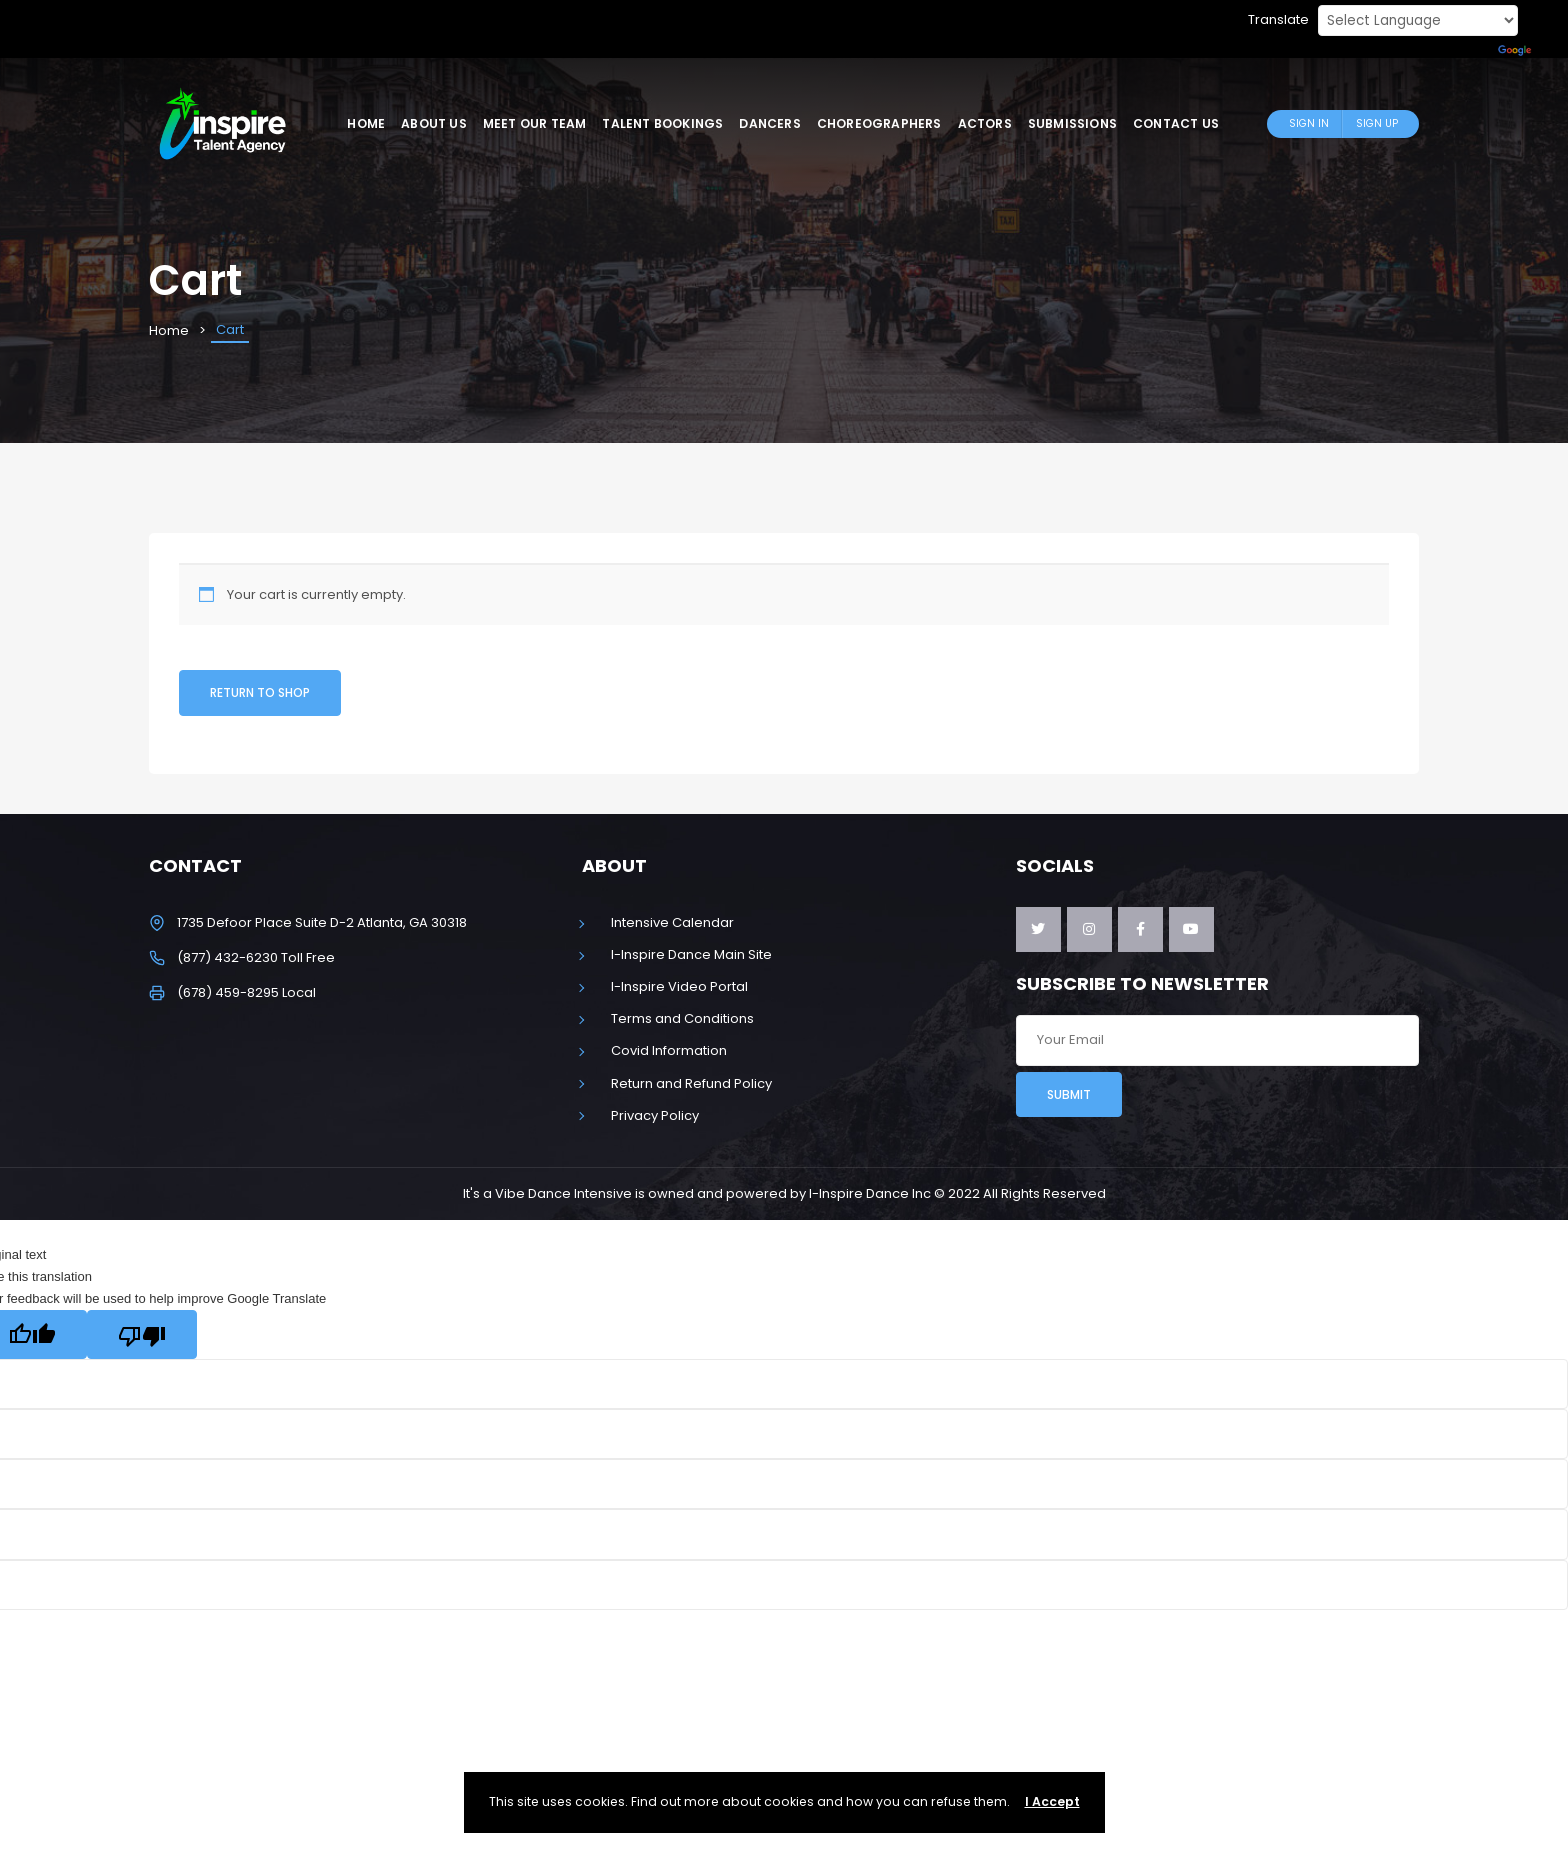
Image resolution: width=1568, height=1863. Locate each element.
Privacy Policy (655, 1115)
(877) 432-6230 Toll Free (256, 957)
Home (366, 123)
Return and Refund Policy (691, 1083)
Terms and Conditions (682, 1018)
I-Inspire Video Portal (679, 986)
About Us (434, 123)
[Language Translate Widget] (1418, 20)
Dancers (769, 123)
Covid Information (669, 1050)
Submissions (1072, 123)
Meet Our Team (535, 123)
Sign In (1309, 123)
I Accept (1052, 1801)
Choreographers (879, 123)
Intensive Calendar (672, 922)
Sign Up (1377, 123)
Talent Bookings (662, 123)
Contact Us (1176, 123)
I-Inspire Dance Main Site (691, 954)
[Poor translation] (142, 1334)
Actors (985, 123)
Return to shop (260, 692)
